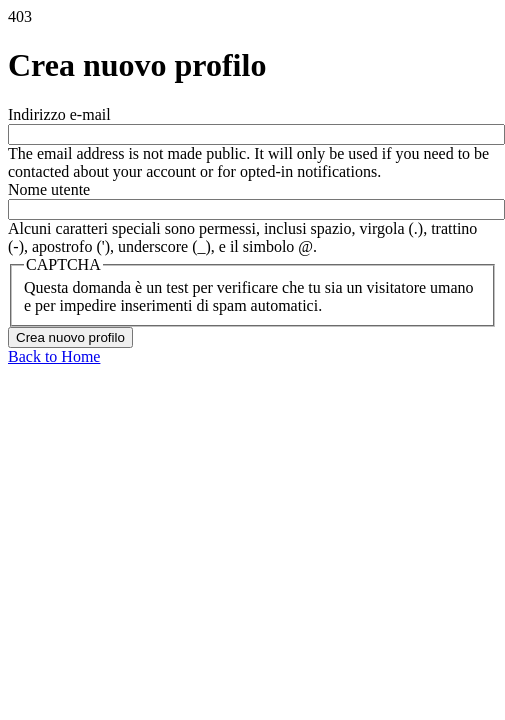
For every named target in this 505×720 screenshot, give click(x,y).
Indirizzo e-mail (59, 114)
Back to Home (54, 356)
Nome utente (49, 189)
